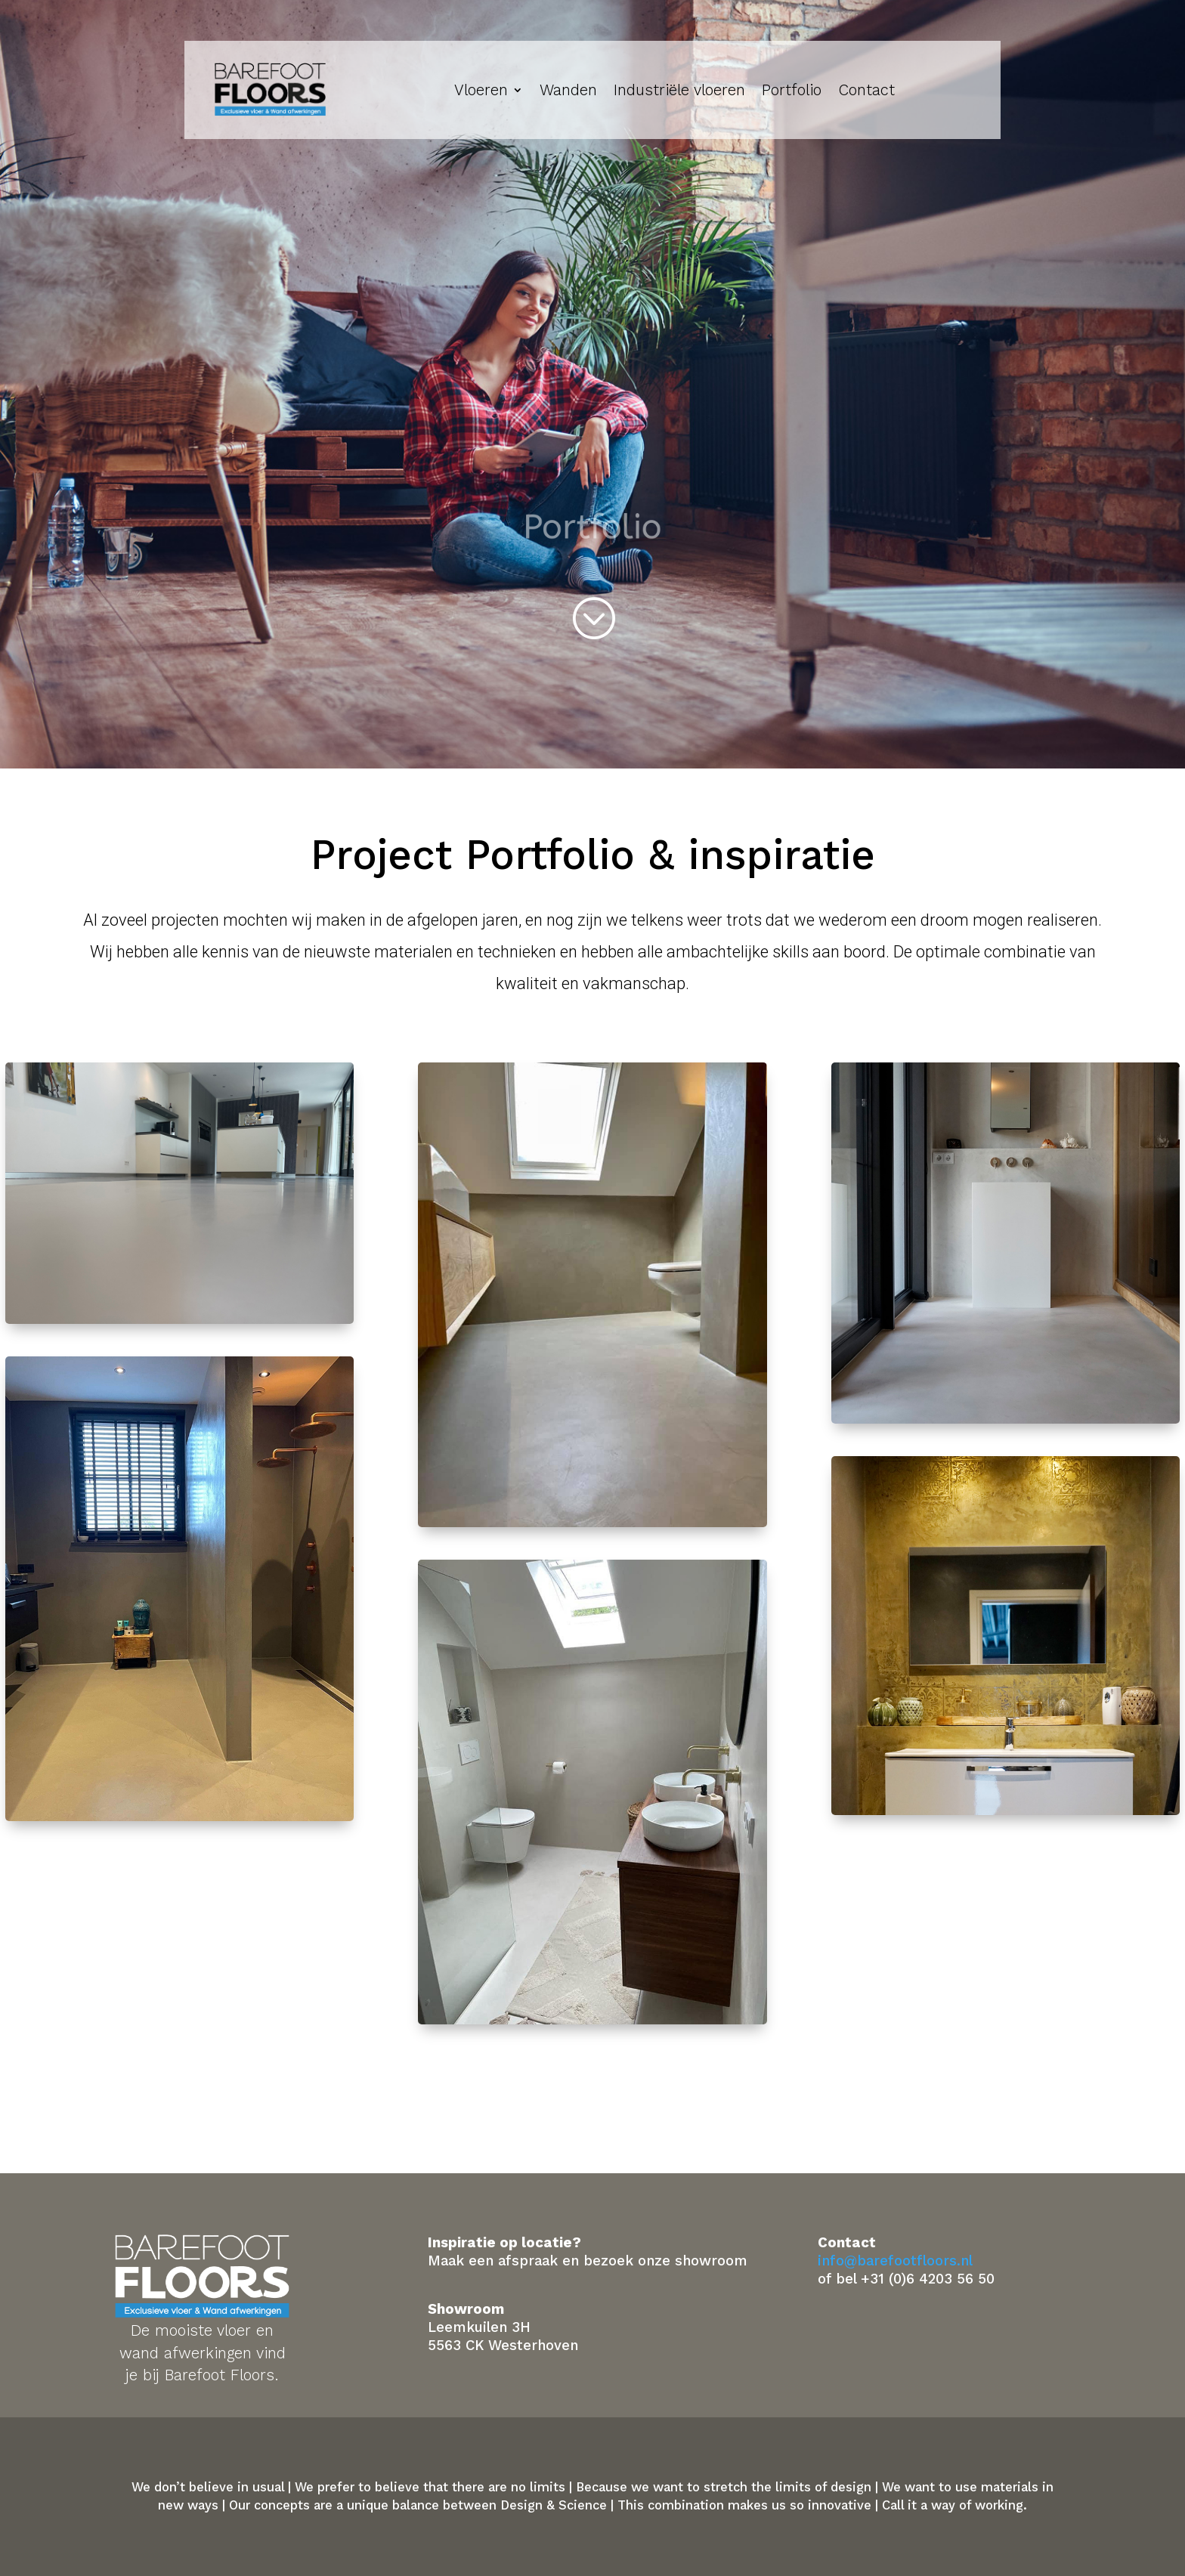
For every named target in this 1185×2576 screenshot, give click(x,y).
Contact (866, 90)
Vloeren (481, 90)
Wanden (568, 90)
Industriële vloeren (679, 90)
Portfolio (791, 90)
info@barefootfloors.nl (895, 2261)
